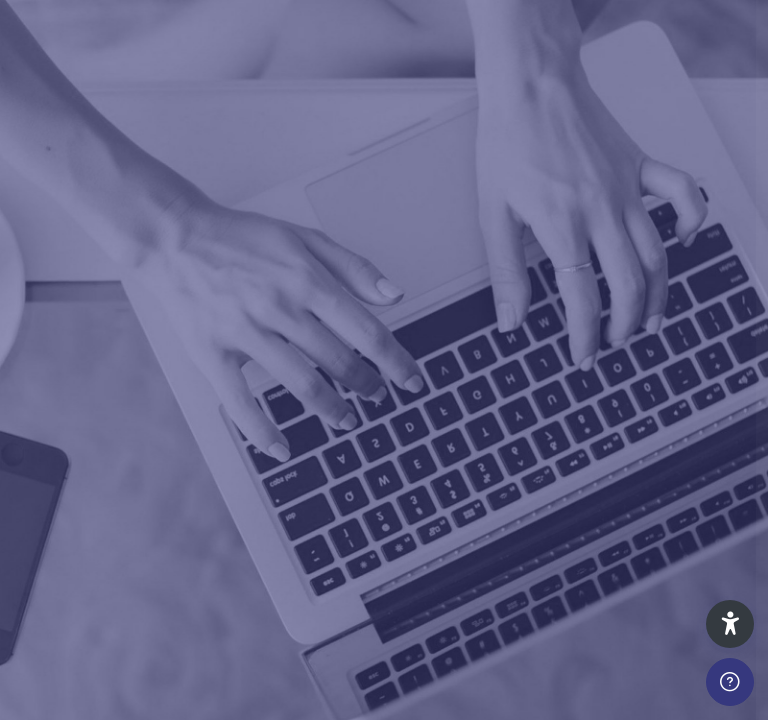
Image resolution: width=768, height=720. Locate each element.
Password (413, 403)
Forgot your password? (675, 492)
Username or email (444, 311)
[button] (730, 624)
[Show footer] (730, 682)
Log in (557, 546)
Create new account (557, 688)
